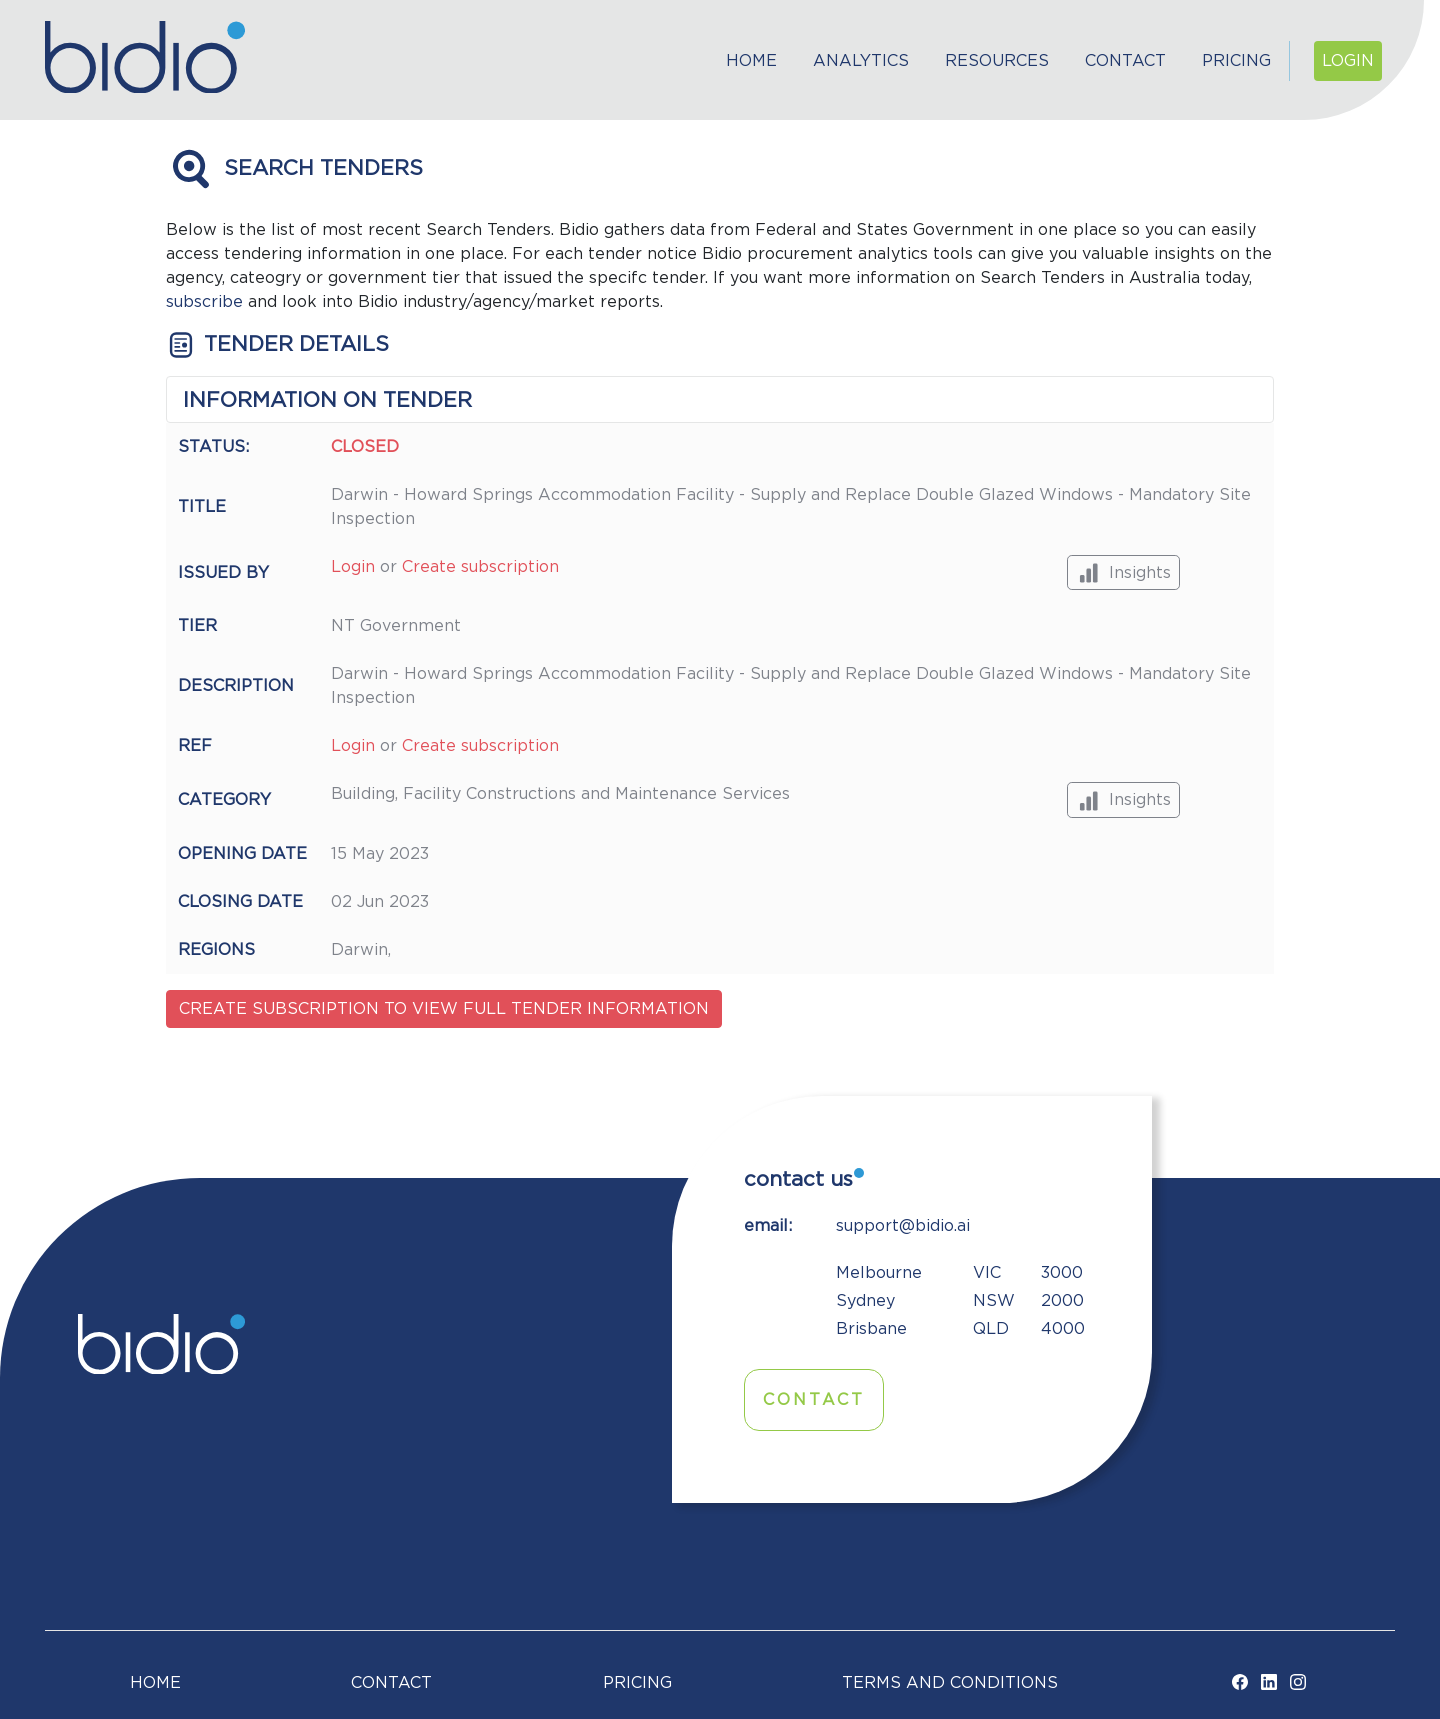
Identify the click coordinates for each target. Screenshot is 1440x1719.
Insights (1123, 572)
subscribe (204, 302)
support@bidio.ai (903, 1226)
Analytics (861, 61)
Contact (1125, 61)
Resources (997, 61)
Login (1348, 61)
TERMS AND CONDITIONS (950, 1683)
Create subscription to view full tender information (444, 1009)
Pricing (1236, 61)
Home (751, 61)
